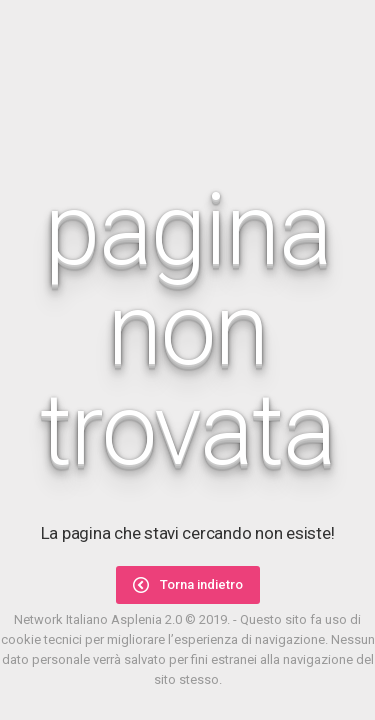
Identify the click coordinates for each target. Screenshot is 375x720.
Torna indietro (188, 585)
